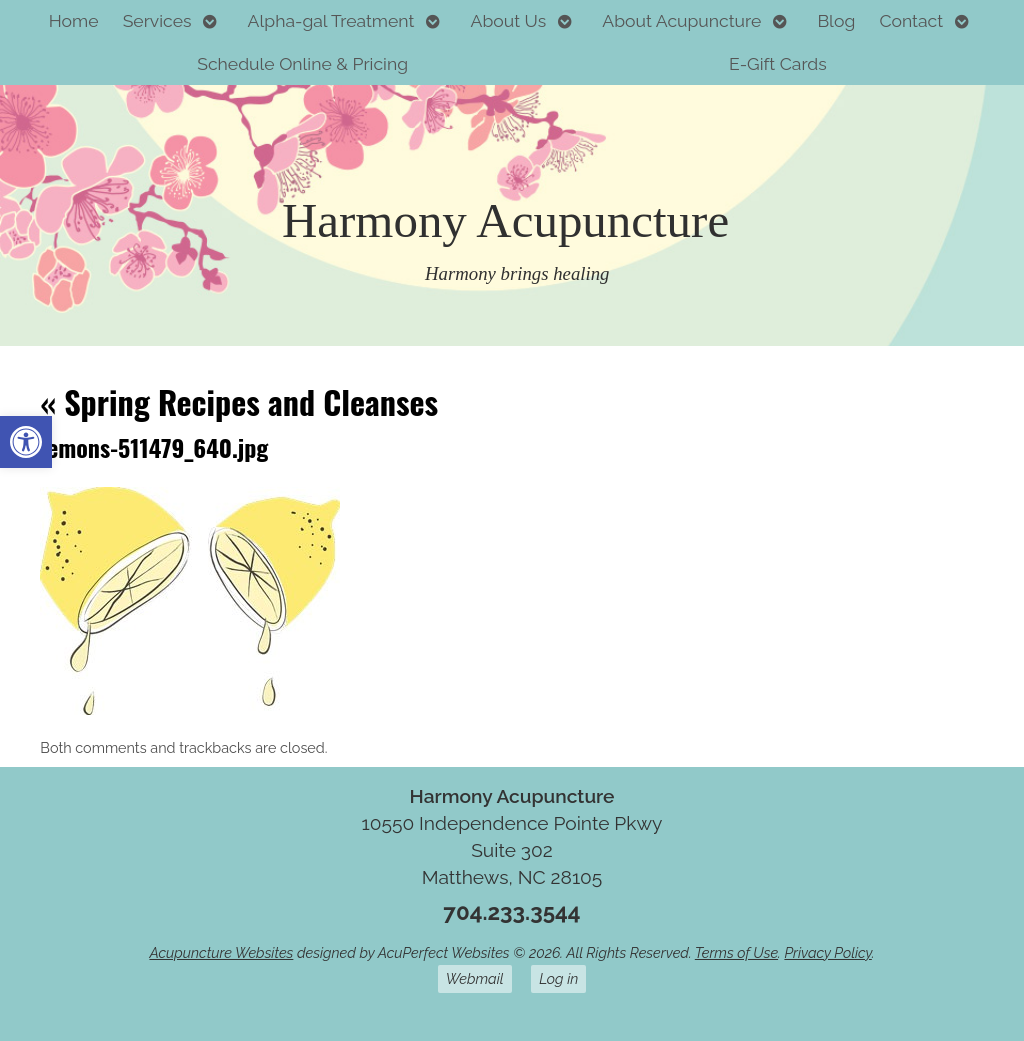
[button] (26, 442)
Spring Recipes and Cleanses (239, 401)
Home (74, 20)
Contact (911, 20)
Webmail (475, 978)
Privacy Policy (827, 952)
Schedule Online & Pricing (302, 63)
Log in (558, 978)
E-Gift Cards (778, 63)
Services (157, 20)
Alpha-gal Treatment (331, 20)
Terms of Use (736, 952)
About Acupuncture (681, 20)
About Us (509, 20)
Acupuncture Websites (221, 952)
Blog (836, 20)
